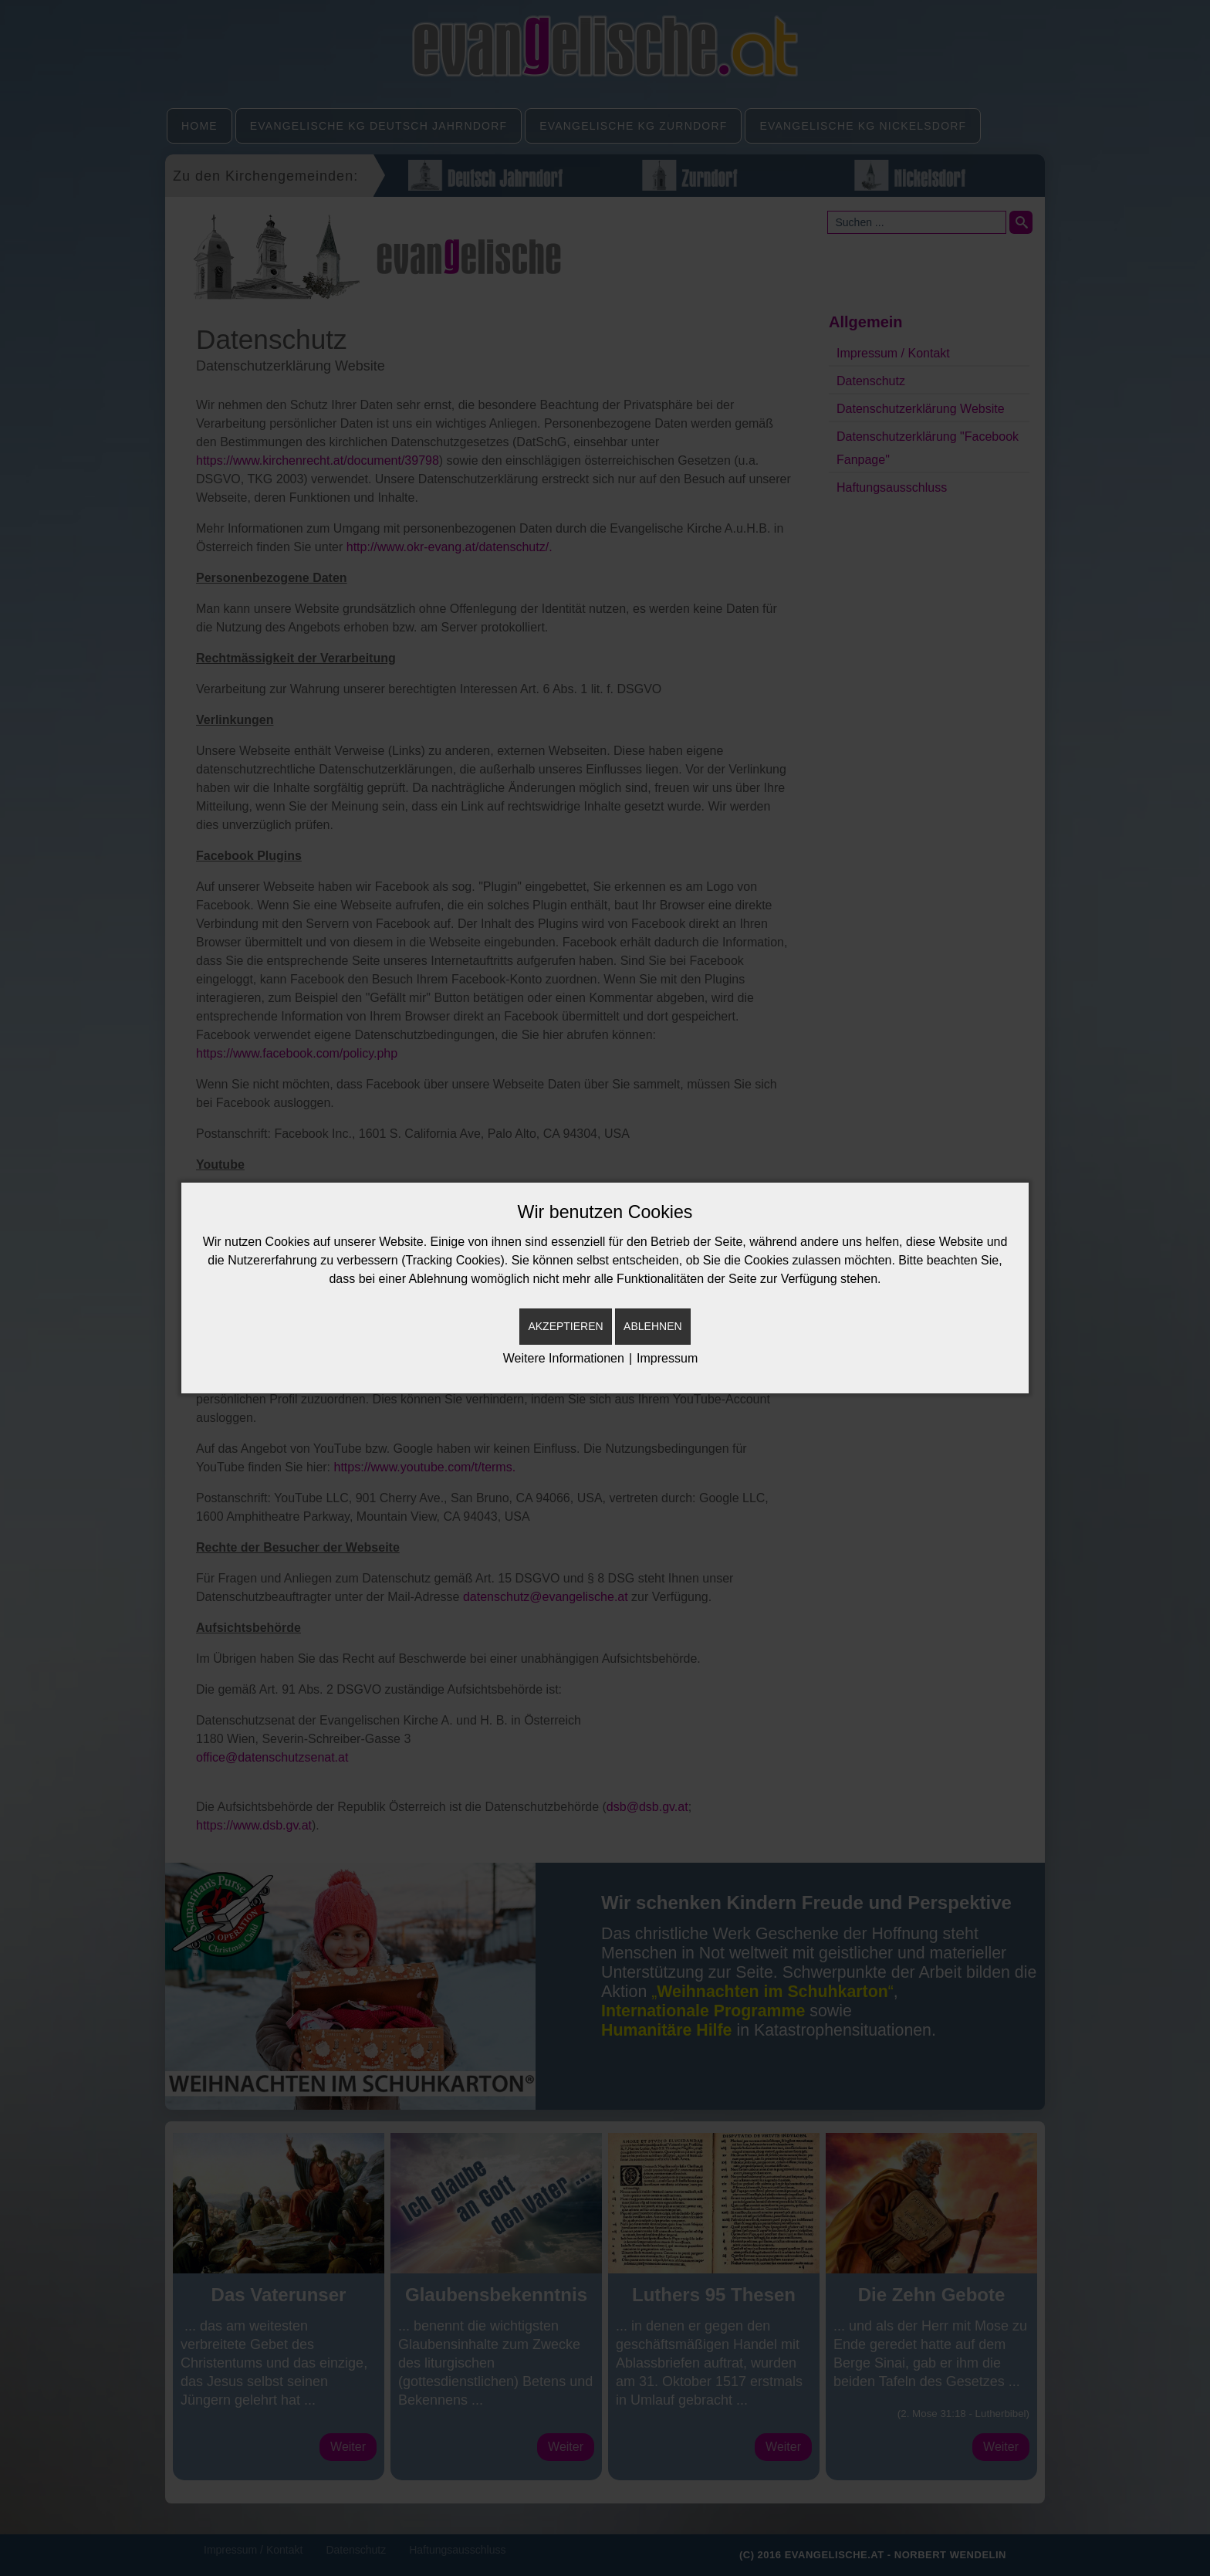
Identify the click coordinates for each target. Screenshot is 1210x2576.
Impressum (667, 1358)
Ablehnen (652, 1326)
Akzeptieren (565, 1326)
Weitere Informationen (563, 1358)
